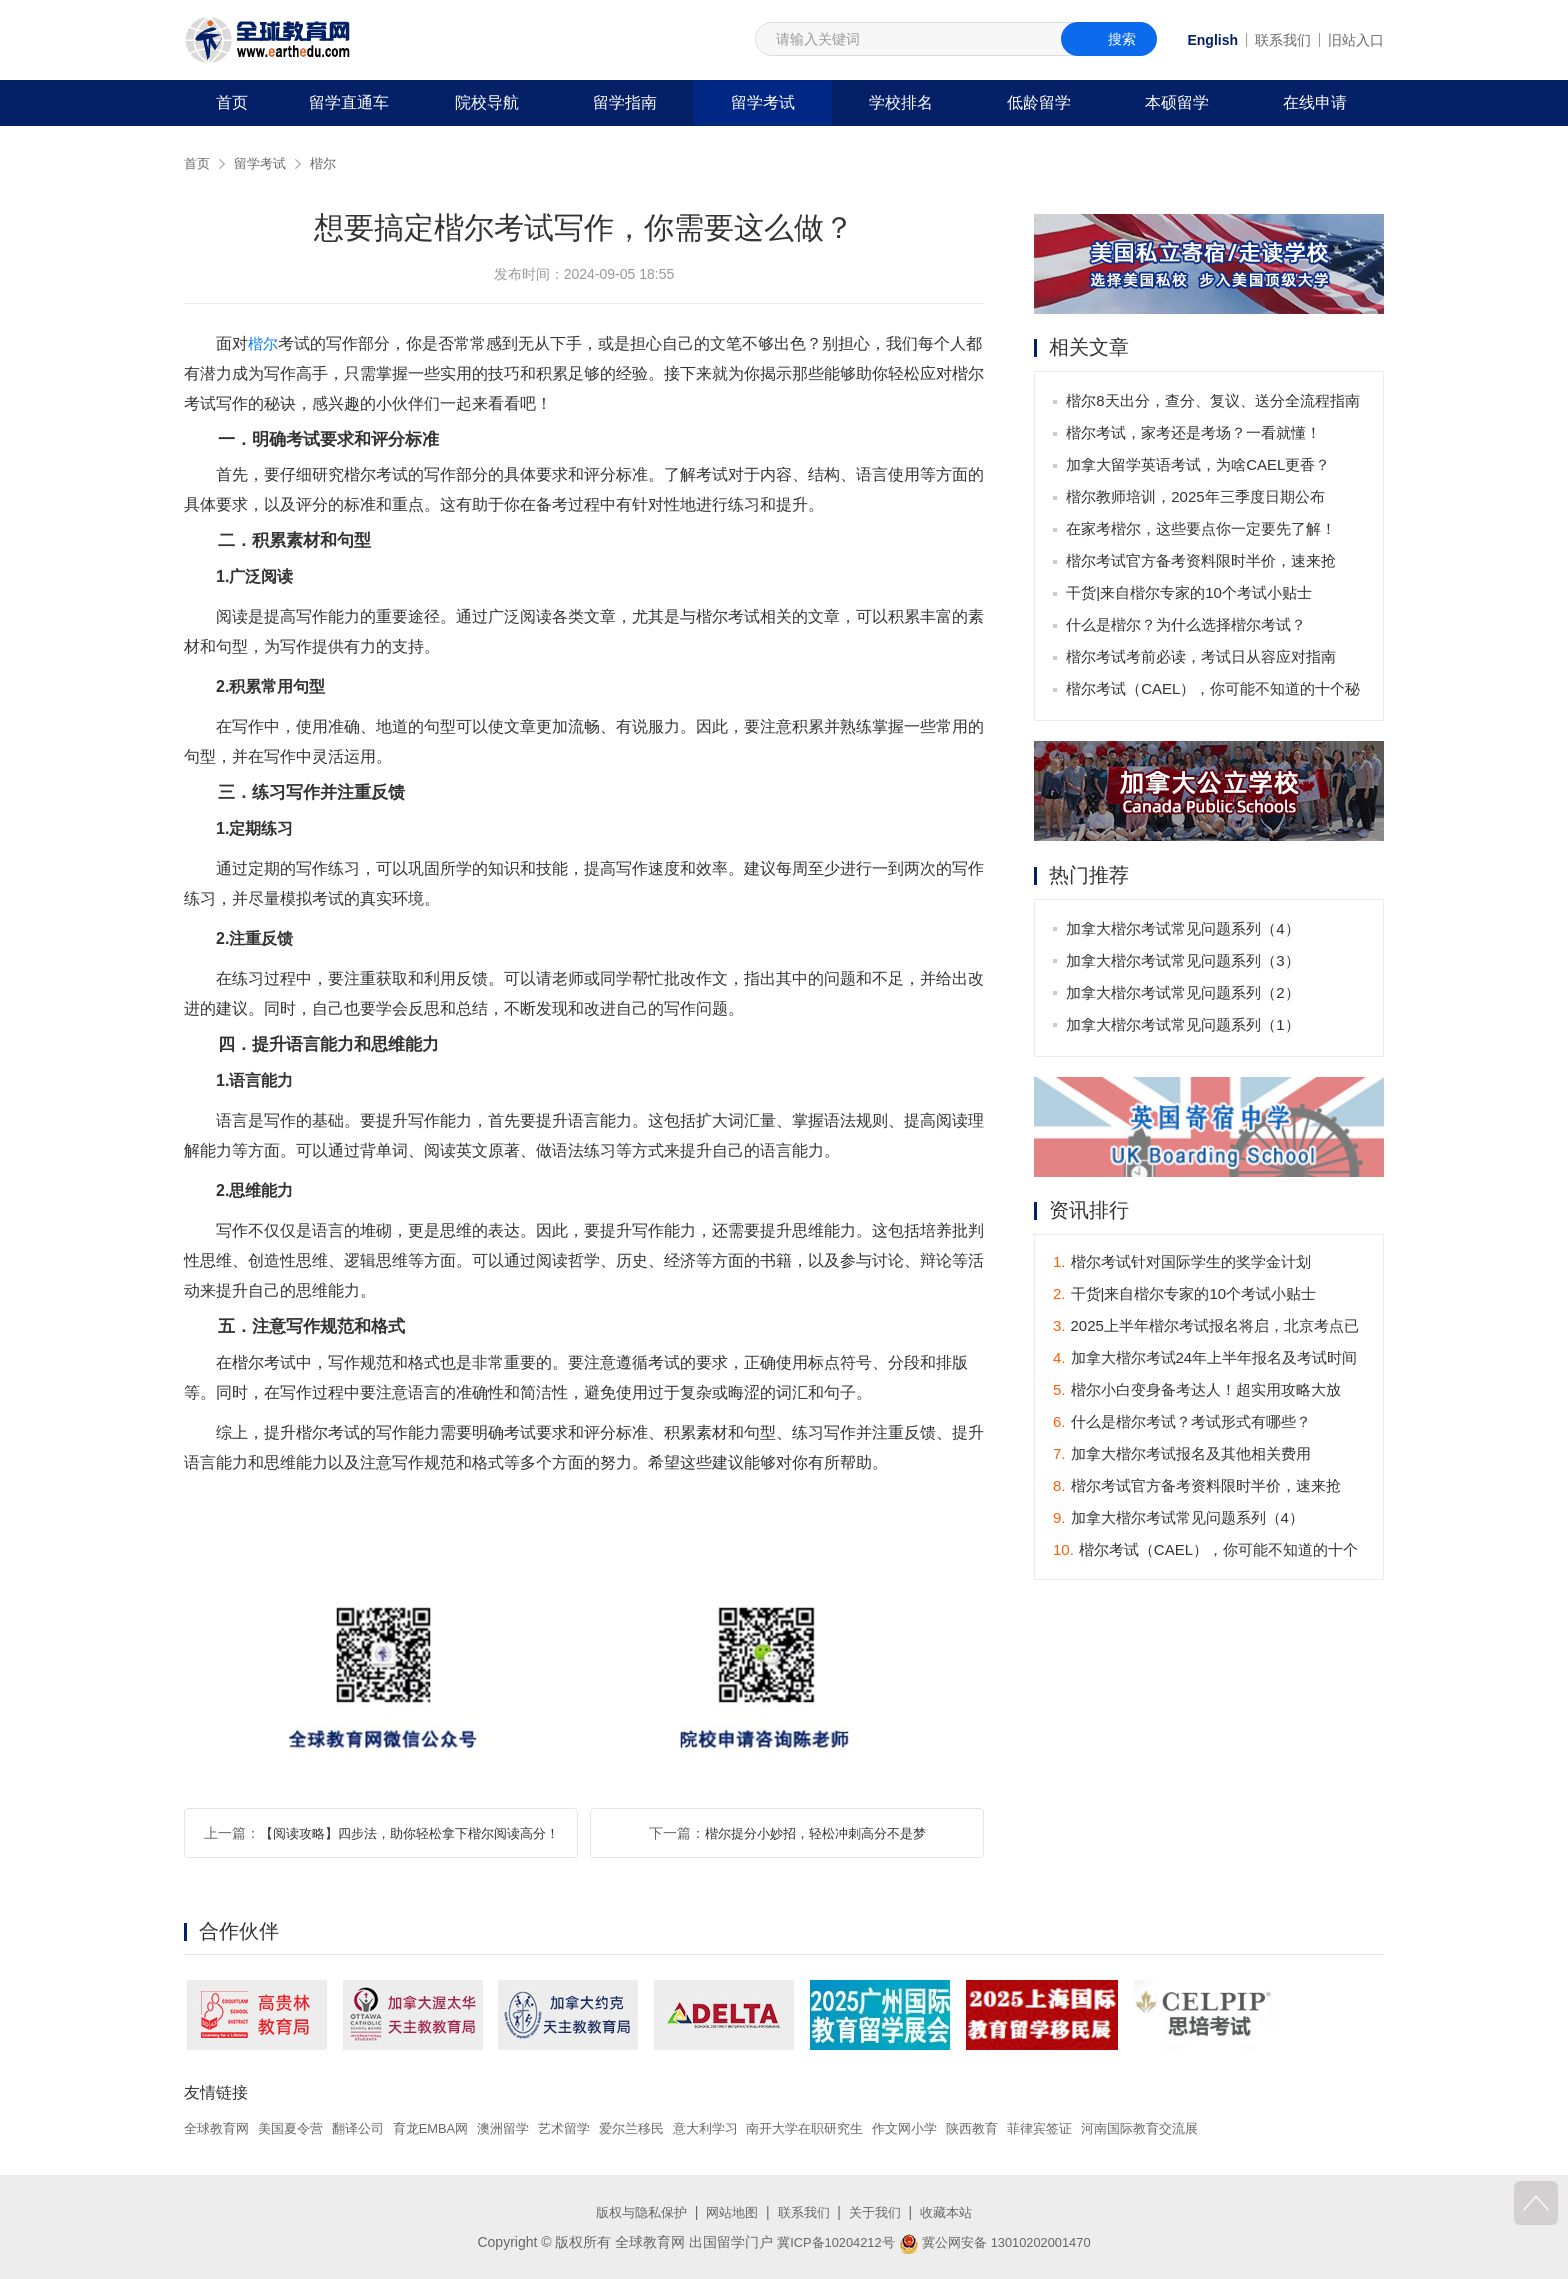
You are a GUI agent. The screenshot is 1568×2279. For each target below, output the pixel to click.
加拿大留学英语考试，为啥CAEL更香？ (1200, 466)
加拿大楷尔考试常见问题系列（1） (1184, 1026)
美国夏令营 (298, 2128)
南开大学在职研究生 (848, 2128)
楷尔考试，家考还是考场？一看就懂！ (1195, 434)
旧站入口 (1356, 40)
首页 (232, 102)
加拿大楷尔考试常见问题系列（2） (1184, 994)
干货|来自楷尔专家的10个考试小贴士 (1191, 594)
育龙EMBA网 (448, 2128)
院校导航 (487, 102)
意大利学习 (741, 2128)
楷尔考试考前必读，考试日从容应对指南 (1203, 658)
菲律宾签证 (1098, 2128)
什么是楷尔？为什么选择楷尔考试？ (1188, 626)
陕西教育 (1027, 2128)
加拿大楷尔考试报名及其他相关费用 (1182, 1456)
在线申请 (1315, 102)
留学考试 (763, 102)
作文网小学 (955, 2128)
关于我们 (880, 2212)
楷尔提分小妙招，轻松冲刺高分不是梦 (815, 1833)
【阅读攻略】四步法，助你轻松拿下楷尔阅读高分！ (409, 1833)
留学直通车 (349, 102)
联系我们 (1283, 40)
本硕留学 (1177, 102)
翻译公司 (370, 2128)
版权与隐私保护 (634, 2212)
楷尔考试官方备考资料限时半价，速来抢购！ (1203, 566)
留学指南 (625, 102)
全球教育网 (219, 2128)
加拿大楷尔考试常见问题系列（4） (1184, 930)
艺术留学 (590, 2128)
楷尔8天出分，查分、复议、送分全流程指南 (1214, 402)
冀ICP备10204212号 (829, 2242)
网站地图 (730, 2212)
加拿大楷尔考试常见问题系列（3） (1184, 962)
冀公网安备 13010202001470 (999, 2242)
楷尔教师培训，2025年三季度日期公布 (1197, 498)
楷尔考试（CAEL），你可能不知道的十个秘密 (1215, 694)
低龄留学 (1039, 102)
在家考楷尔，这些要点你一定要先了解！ (1203, 530)
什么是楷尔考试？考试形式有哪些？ (1182, 1424)
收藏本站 (955, 2212)
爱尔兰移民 (662, 2128)
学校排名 (901, 102)
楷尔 (330, 163)
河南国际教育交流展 (1205, 2128)
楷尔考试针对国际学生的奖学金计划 (1182, 1264)
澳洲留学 (525, 2128)
